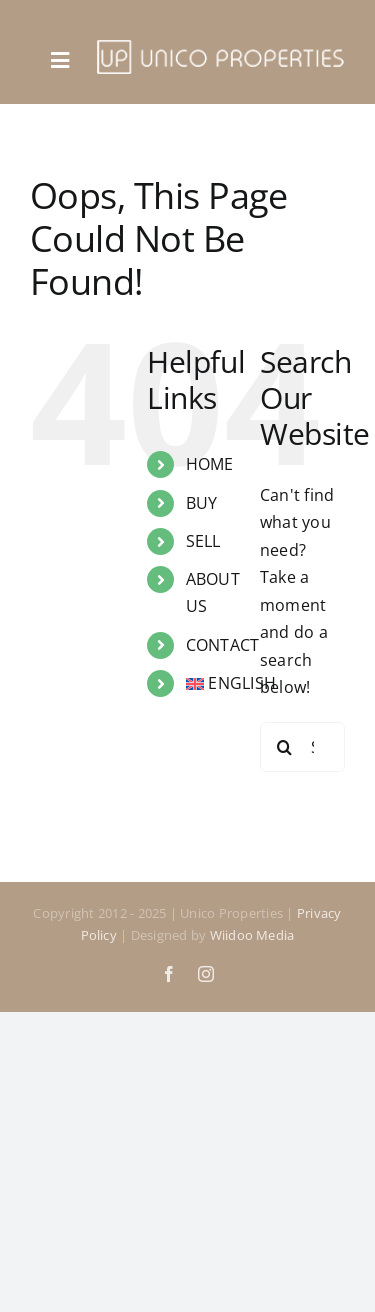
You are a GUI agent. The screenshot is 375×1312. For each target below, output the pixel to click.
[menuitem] (208, 683)
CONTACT (223, 645)
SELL (203, 541)
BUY (202, 503)
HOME (210, 464)
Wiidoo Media (252, 935)
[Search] (285, 747)
